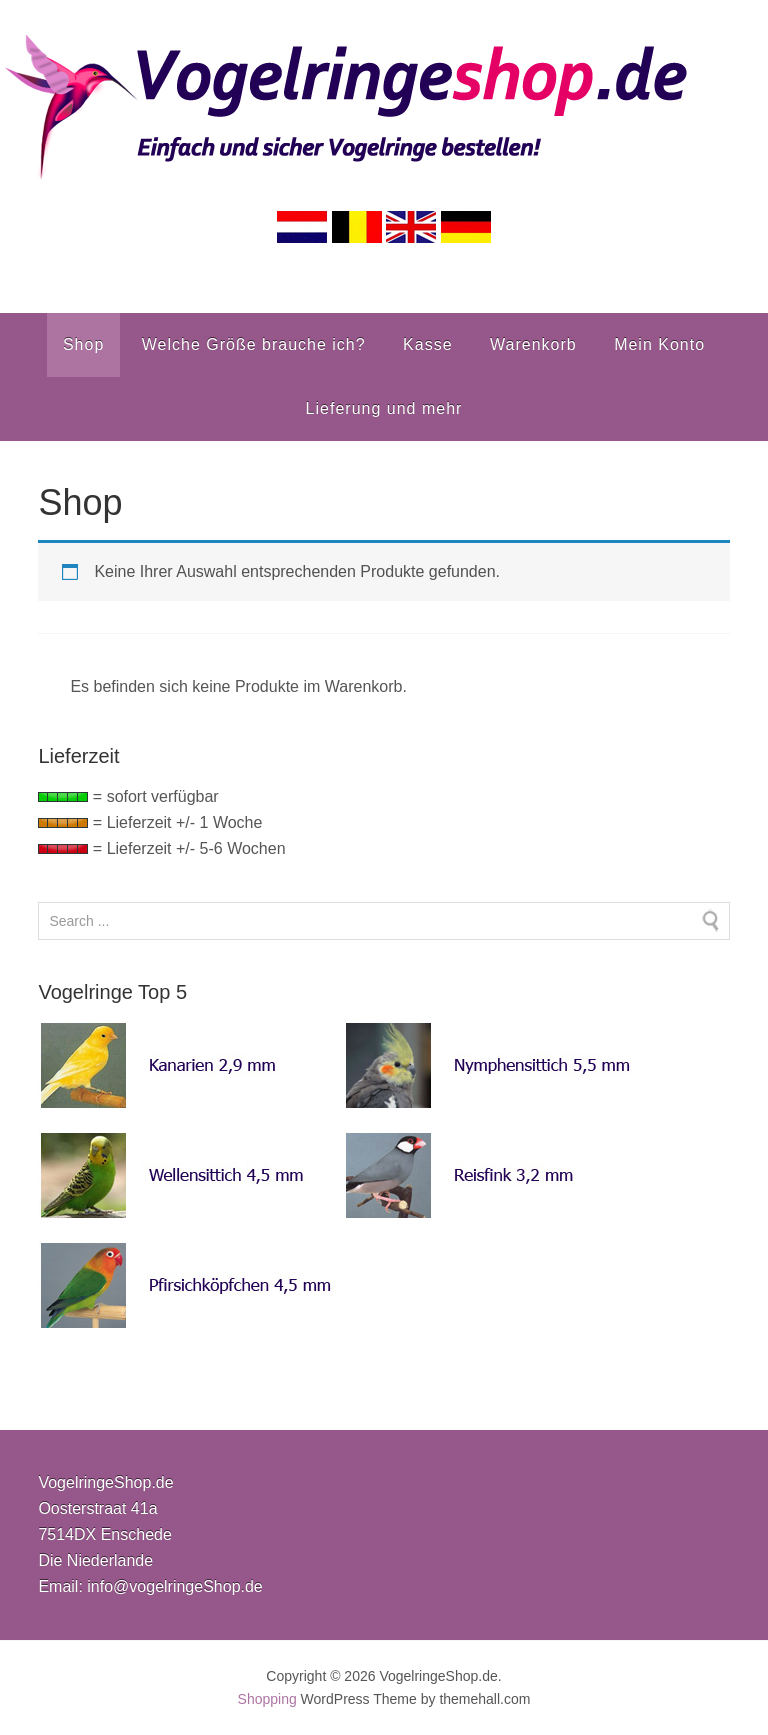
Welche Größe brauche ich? (254, 344)
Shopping (267, 1699)
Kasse (427, 344)
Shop (83, 344)
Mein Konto (659, 344)
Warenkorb (533, 344)
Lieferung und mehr (384, 408)
